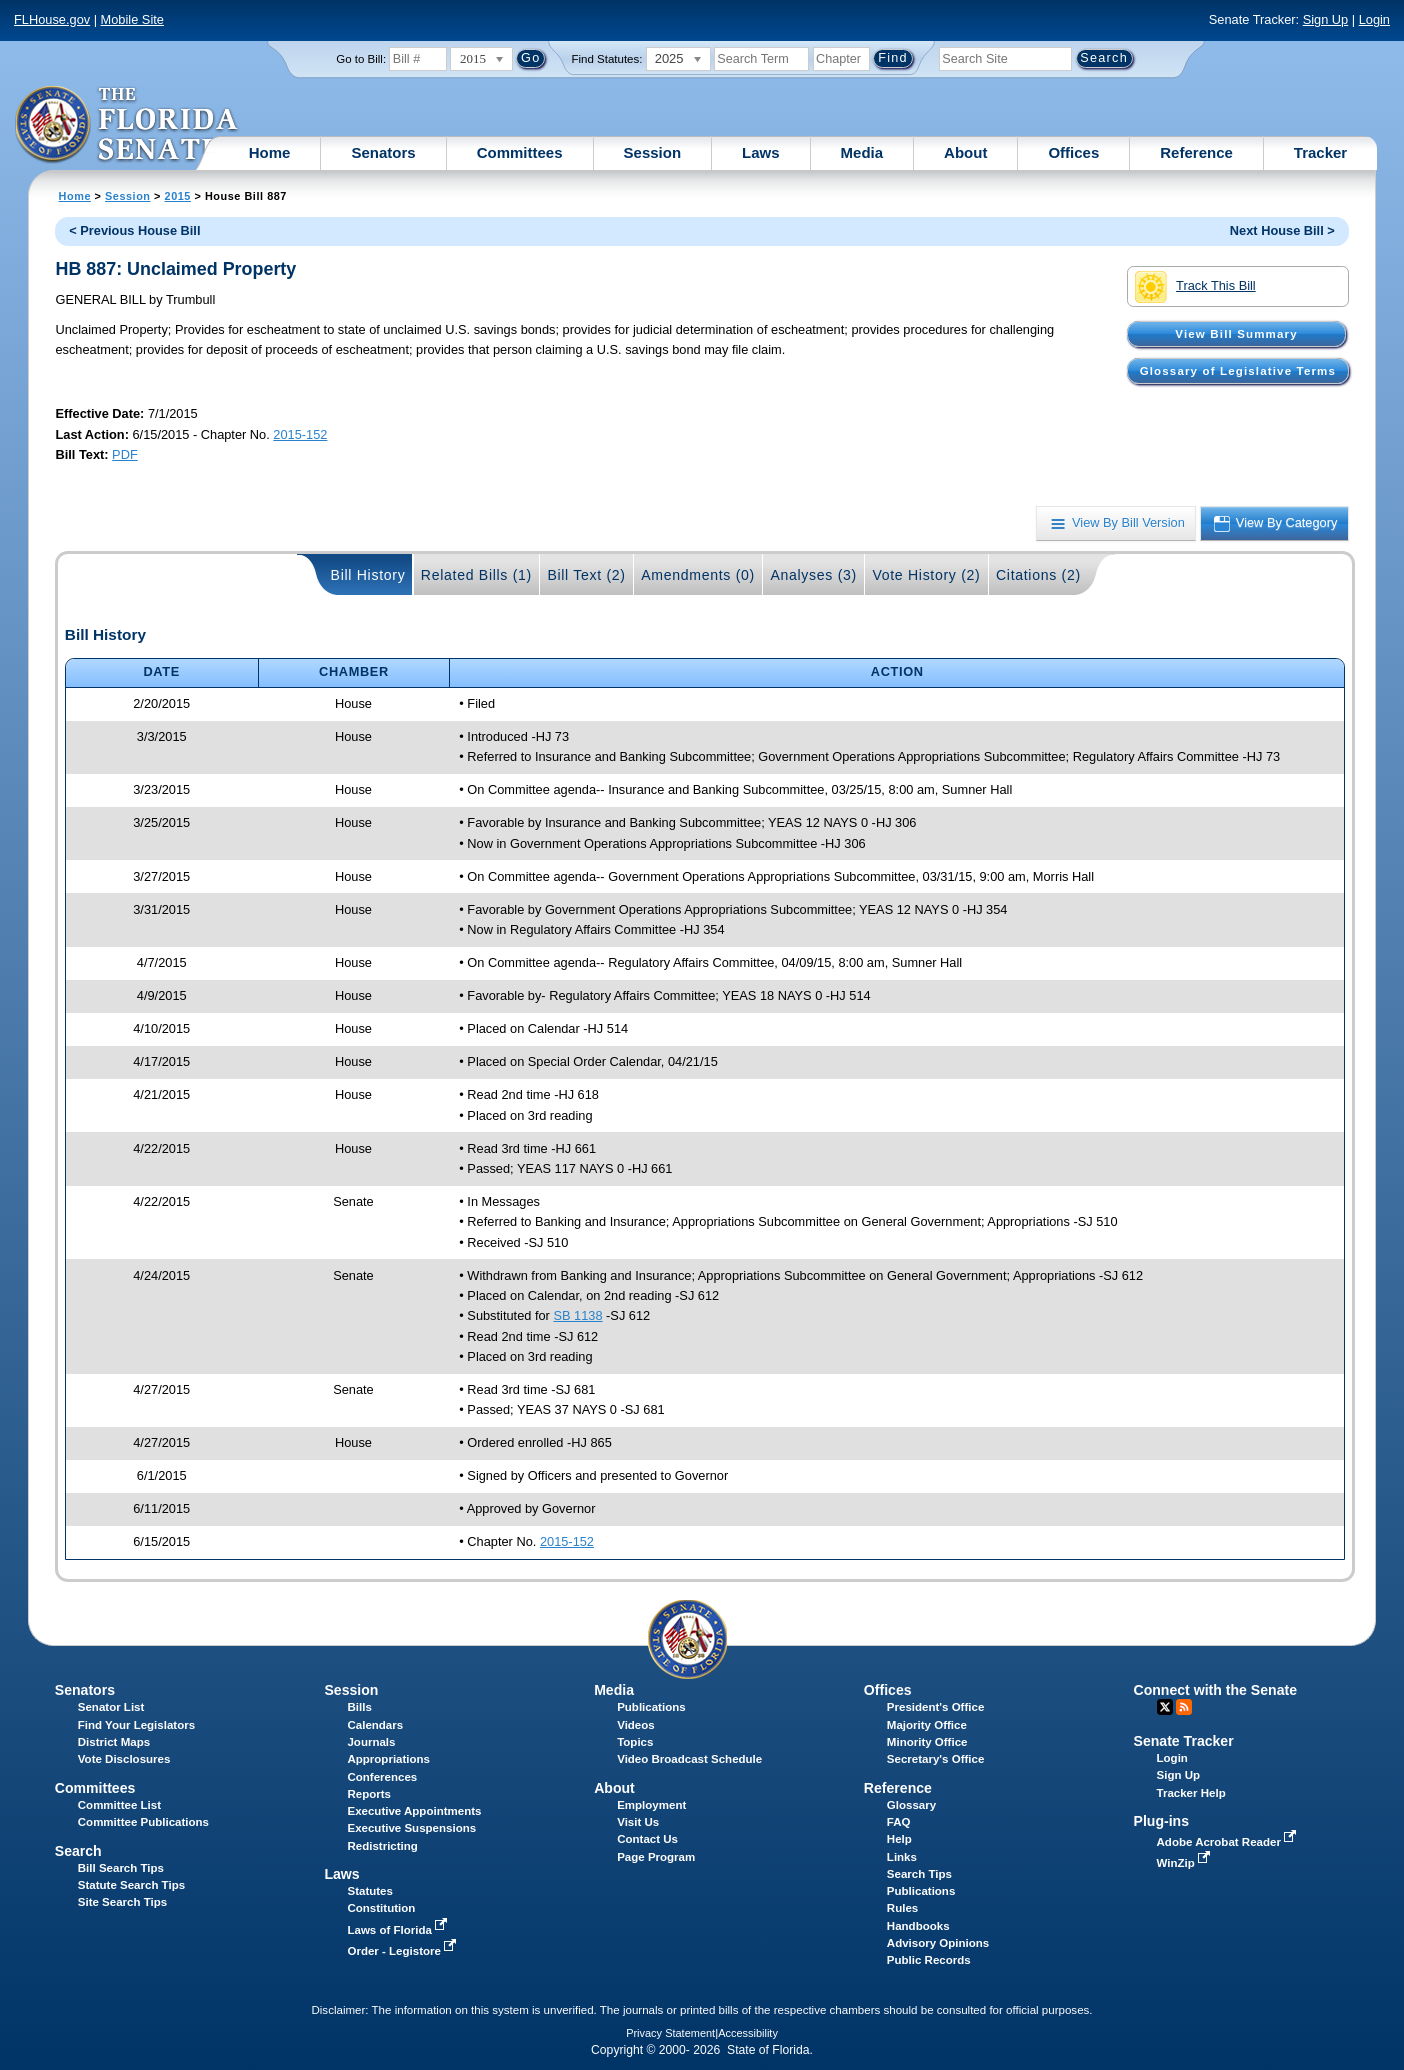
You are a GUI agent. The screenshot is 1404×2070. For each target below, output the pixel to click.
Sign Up (1326, 19)
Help (899, 1839)
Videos (636, 1725)
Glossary (911, 1805)
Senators (383, 152)
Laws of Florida (399, 1930)
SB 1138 (577, 1315)
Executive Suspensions (411, 1828)
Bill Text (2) (586, 575)
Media (862, 152)
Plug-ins (1162, 1821)
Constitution (381, 1908)
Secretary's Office (935, 1759)
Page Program (656, 1857)
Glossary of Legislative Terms (1238, 371)
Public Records (929, 1960)
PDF (125, 454)
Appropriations (388, 1759)
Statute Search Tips (131, 1885)
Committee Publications (143, 1822)
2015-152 (300, 434)
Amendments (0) (698, 575)
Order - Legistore (403, 1951)
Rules (902, 1908)
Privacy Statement (670, 2033)
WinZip (1185, 1863)
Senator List (111, 1707)
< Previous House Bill (134, 230)
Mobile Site (132, 19)
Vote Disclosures (124, 1759)
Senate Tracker (1184, 1741)
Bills (359, 1707)
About (965, 152)
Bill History (368, 575)
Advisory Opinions (938, 1943)
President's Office (935, 1707)
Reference (1196, 152)
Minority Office (927, 1742)
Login (1374, 19)
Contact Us (647, 1839)
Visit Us (638, 1822)
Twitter (1165, 1707)
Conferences (382, 1777)
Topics (635, 1742)
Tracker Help (1191, 1793)
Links (902, 1857)
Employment (651, 1805)
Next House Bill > (1282, 230)
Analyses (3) (813, 575)
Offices (1073, 152)
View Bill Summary (1236, 334)
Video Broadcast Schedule (689, 1759)
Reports (369, 1794)
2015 (178, 196)
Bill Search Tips (121, 1868)
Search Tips (919, 1874)
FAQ (899, 1822)
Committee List (119, 1805)
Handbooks (918, 1926)
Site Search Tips (122, 1902)
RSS (1184, 1707)
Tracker (1320, 152)
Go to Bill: (361, 59)
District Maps (114, 1742)
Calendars (375, 1725)
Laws (761, 152)
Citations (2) (1038, 575)
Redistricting (382, 1846)
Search (78, 1851)
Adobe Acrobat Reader (1229, 1842)
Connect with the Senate (1215, 1690)
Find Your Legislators (136, 1725)
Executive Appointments (414, 1811)
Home (270, 152)
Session (653, 152)
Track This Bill (1195, 287)
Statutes (369, 1891)
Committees (520, 152)
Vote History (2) (926, 575)
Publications (651, 1707)
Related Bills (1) (476, 575)
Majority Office (927, 1725)
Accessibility (748, 2033)
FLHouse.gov (52, 19)
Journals (371, 1742)
